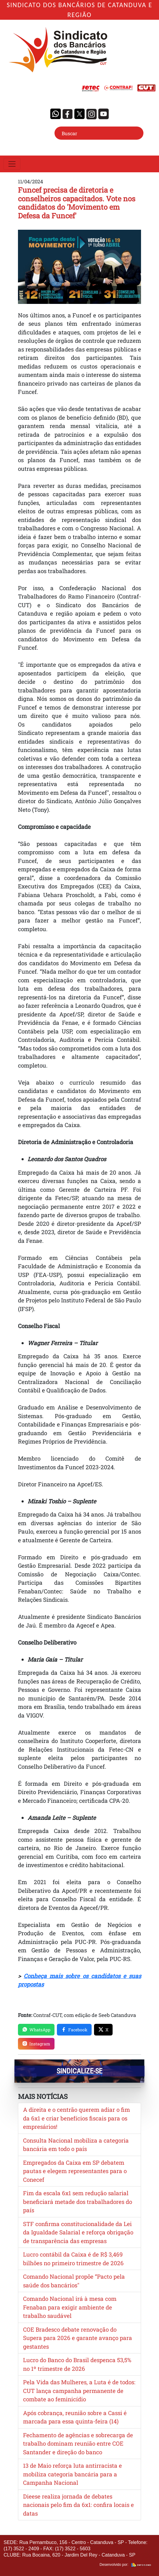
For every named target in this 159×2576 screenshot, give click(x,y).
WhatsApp (36, 2030)
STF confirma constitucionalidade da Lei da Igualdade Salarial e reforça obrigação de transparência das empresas (78, 2232)
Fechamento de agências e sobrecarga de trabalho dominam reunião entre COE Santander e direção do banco (78, 2443)
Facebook (74, 2030)
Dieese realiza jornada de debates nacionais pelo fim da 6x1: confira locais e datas (78, 2505)
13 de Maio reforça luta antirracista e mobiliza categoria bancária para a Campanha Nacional (72, 2474)
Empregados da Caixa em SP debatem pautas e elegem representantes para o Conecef (75, 2171)
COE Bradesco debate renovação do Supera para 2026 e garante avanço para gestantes (77, 2338)
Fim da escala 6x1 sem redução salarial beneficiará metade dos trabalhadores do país (77, 2201)
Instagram (36, 2044)
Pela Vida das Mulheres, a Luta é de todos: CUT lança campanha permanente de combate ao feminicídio (79, 2390)
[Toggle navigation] (12, 164)
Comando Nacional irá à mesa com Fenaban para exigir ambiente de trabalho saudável (69, 2307)
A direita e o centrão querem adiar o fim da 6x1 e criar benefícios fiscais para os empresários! (76, 2118)
